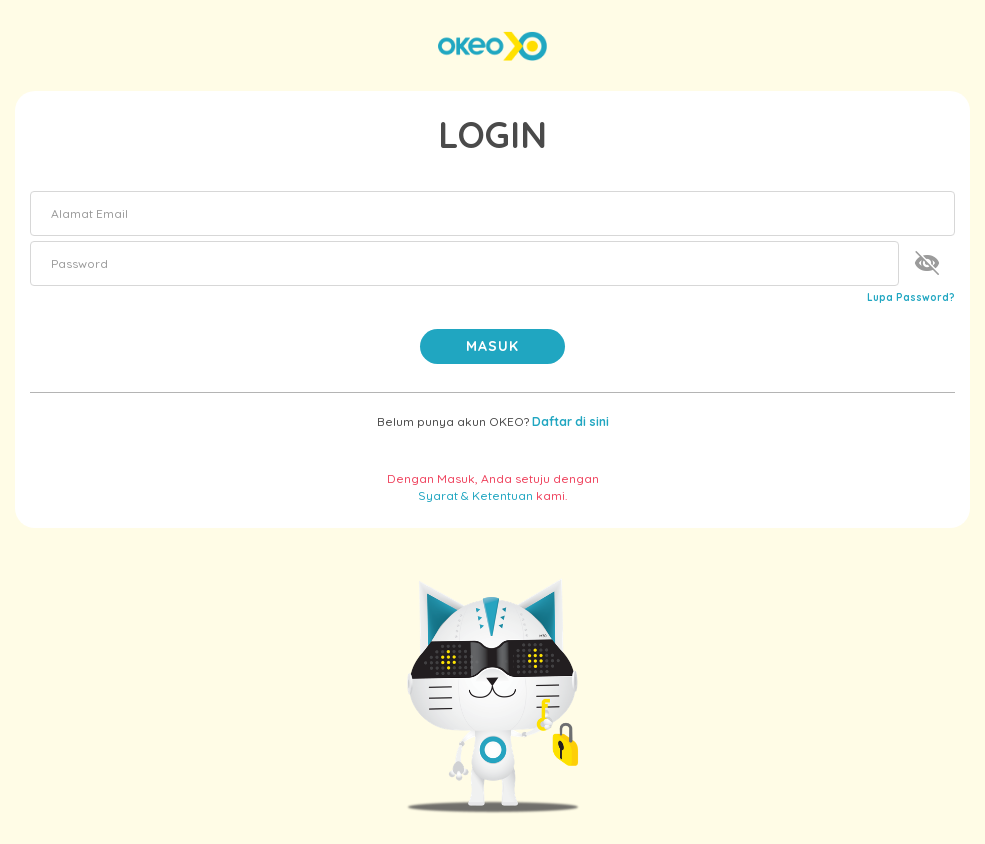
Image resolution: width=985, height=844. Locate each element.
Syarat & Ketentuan (475, 495)
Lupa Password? (911, 297)
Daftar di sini (570, 421)
